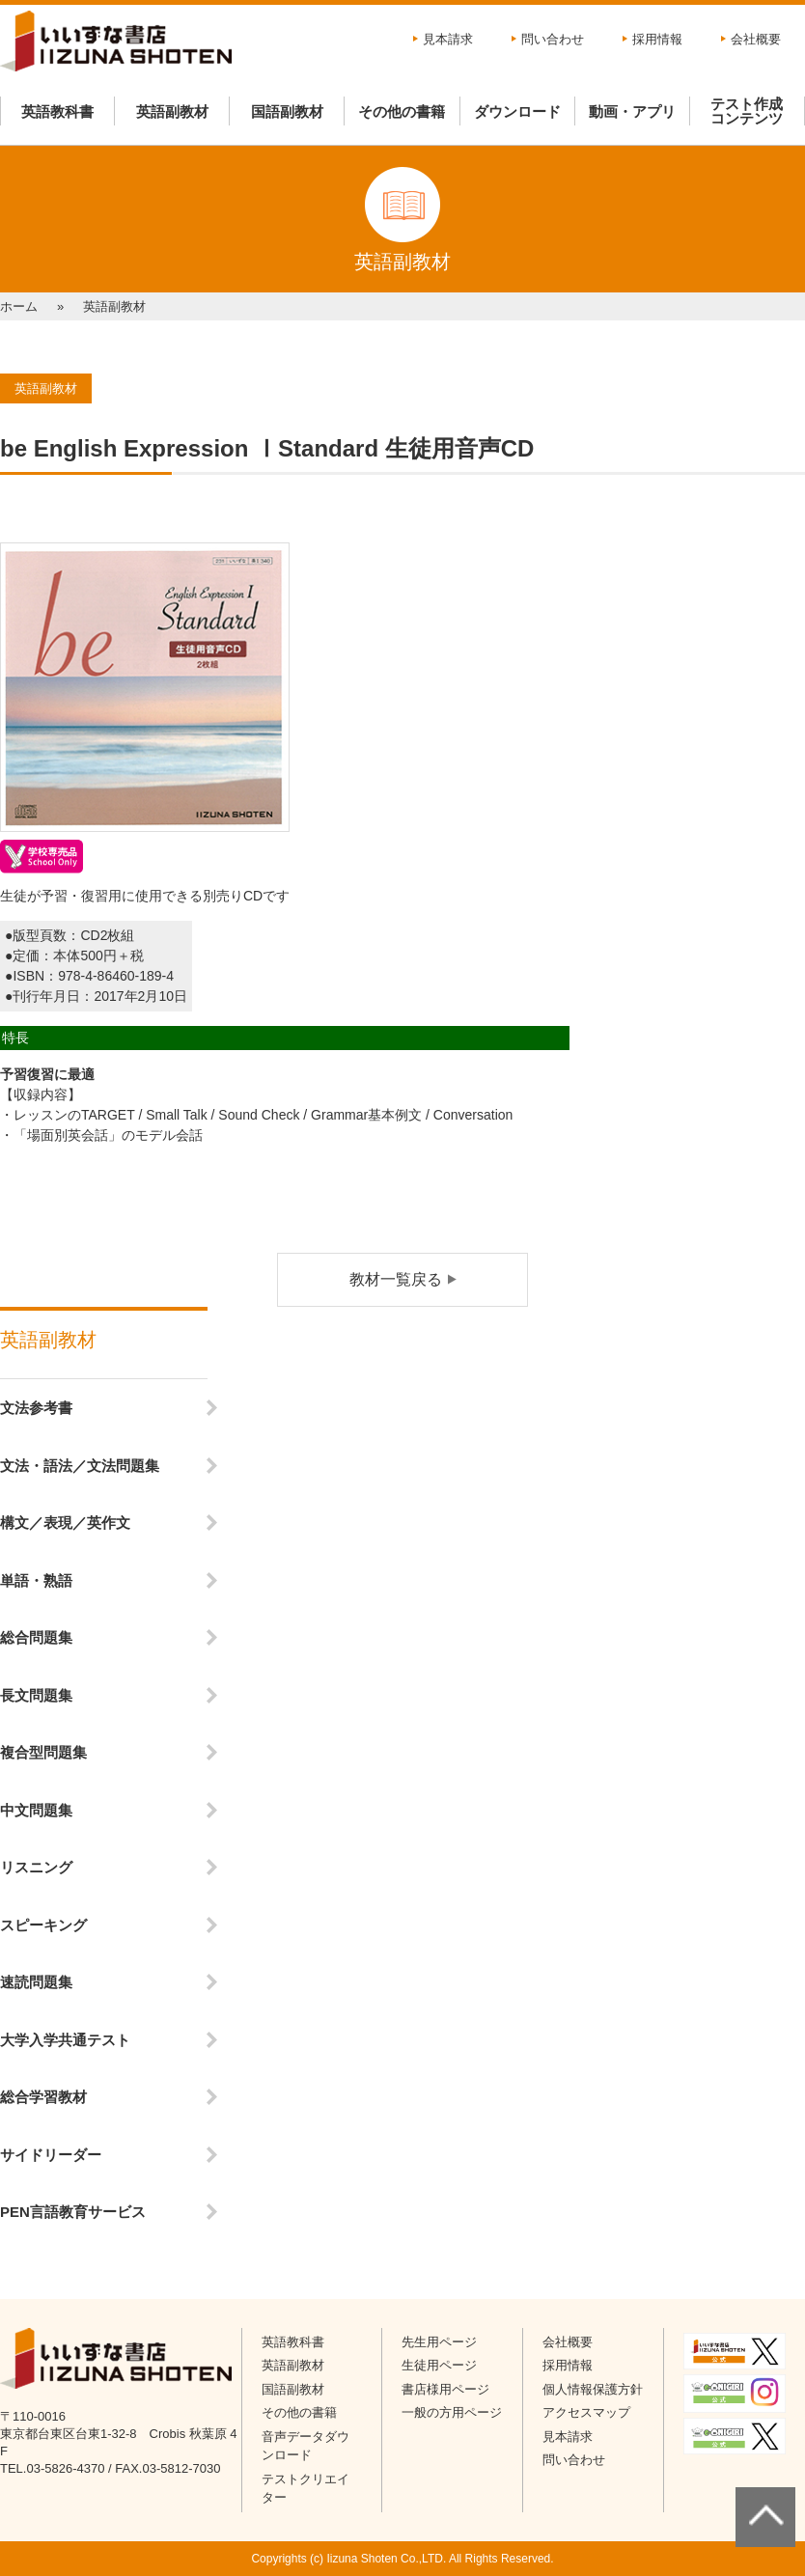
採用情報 (657, 39)
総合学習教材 (43, 2097)
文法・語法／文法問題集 (79, 1465)
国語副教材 (287, 111)
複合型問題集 (43, 1752)
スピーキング (43, 1925)
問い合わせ (552, 39)
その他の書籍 (401, 111)
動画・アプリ (632, 111)
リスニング (36, 1867)
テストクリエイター (305, 2489)
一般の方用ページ (452, 2412)
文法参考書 (36, 1407)
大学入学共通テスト (65, 2040)
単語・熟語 (36, 1580)
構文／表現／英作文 (65, 1522)
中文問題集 (36, 1810)
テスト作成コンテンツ (746, 111)
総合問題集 (36, 1637)
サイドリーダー (50, 2155)
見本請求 (448, 39)
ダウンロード (517, 111)
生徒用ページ (439, 2365)
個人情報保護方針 (592, 2389)
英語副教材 (172, 111)
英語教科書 (57, 111)
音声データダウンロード (305, 2446)
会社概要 (756, 39)
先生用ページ (439, 2342)
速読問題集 (36, 1982)
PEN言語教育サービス (73, 2211)
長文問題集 (36, 1695)
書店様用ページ (445, 2389)
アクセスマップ (586, 2412)
